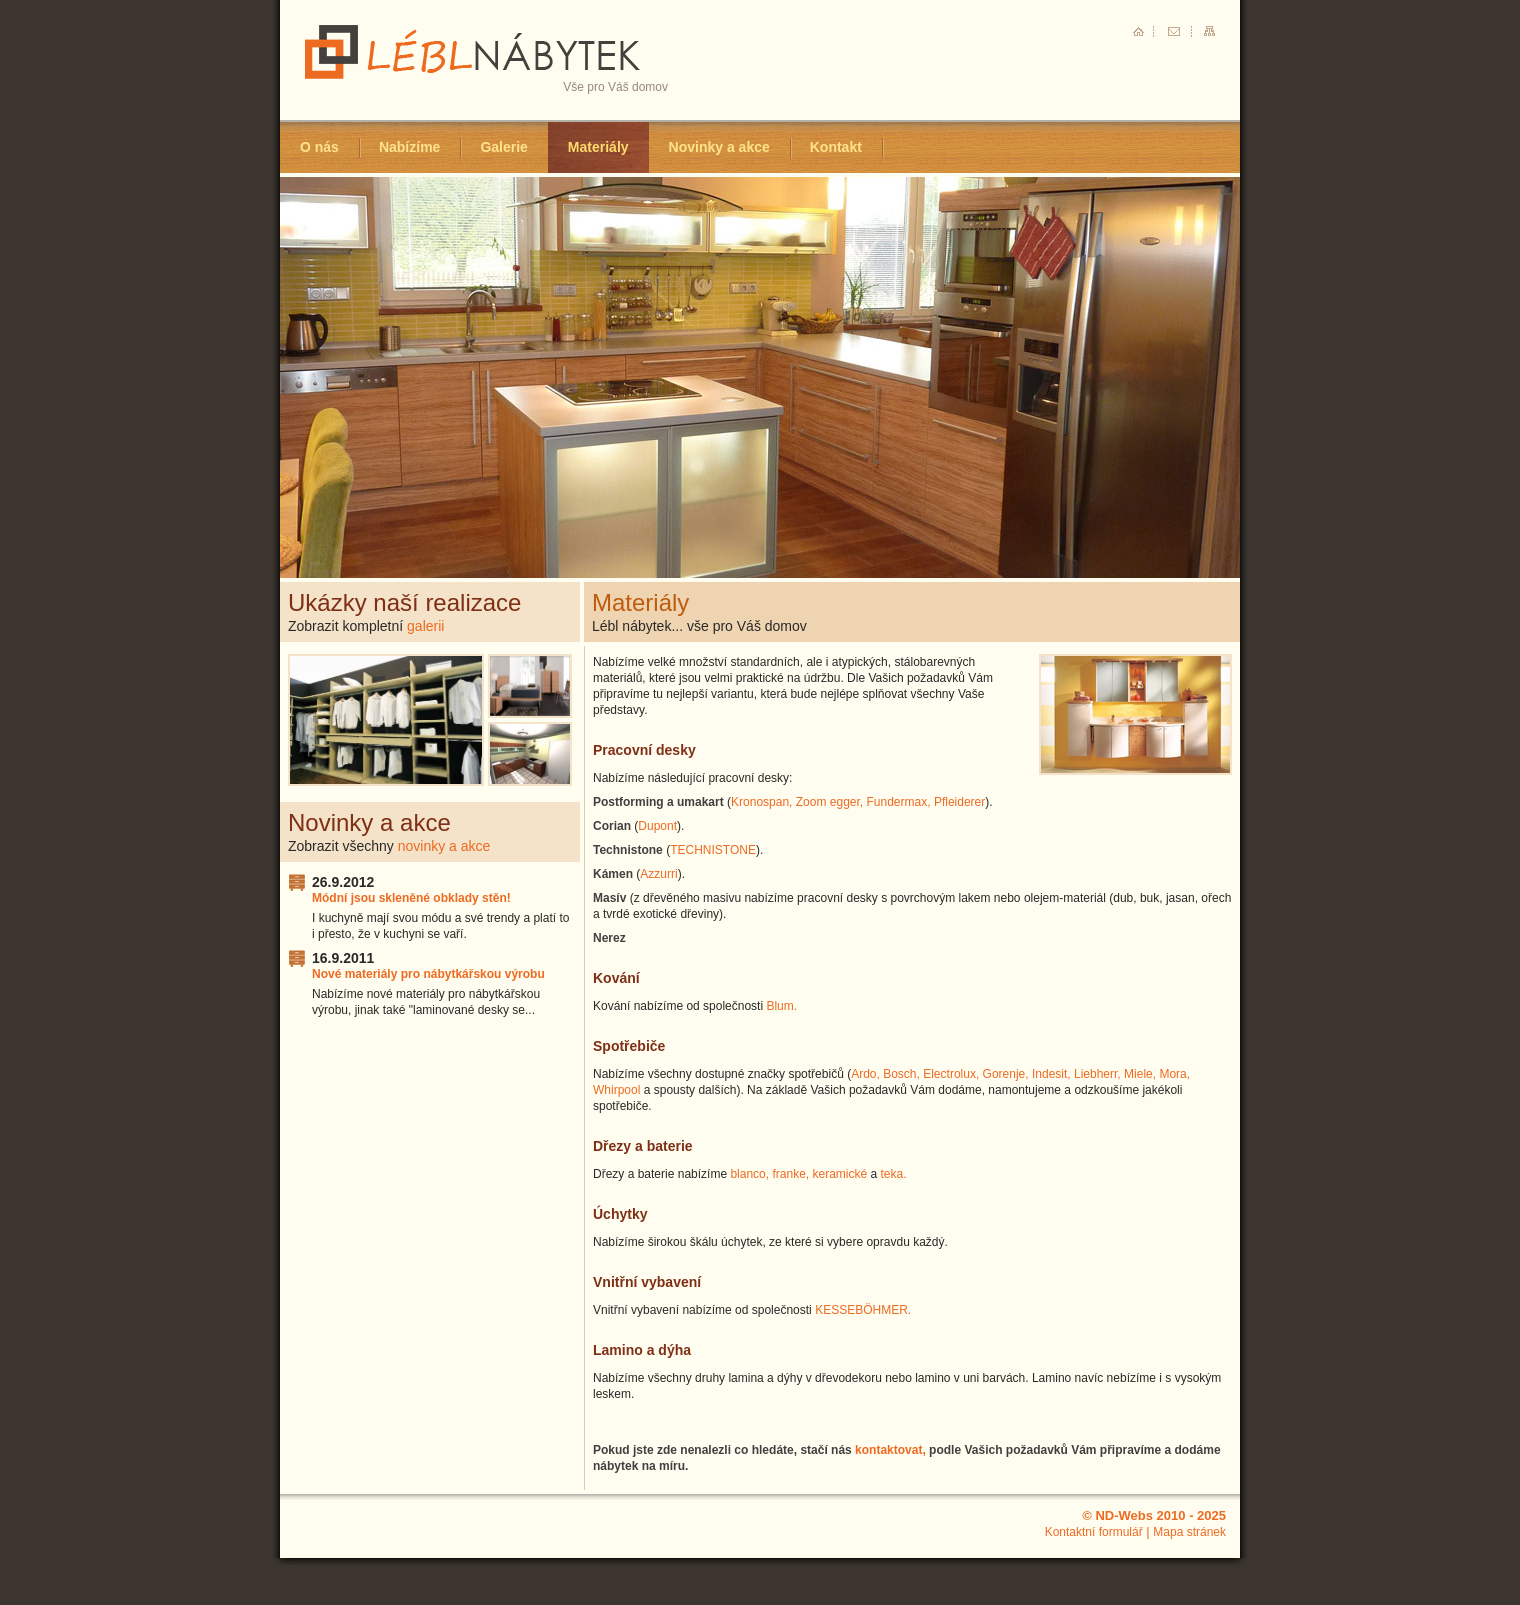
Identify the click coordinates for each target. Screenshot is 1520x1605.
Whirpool (616, 1090)
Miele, (1140, 1074)
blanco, (749, 1174)
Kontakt (836, 147)
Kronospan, (761, 802)
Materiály (598, 147)
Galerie (503, 147)
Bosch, (901, 1074)
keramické (839, 1174)
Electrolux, (951, 1074)
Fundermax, (899, 802)
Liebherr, (1097, 1074)
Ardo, (865, 1074)
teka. (894, 1174)
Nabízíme (409, 147)
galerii (425, 626)
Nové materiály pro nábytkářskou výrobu (428, 974)
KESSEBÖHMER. (863, 1310)
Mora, (1174, 1074)
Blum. (781, 1006)
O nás (319, 147)
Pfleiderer (959, 802)
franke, (790, 1174)
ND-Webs (1124, 1515)
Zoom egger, (829, 802)
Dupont (657, 826)
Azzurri (658, 874)
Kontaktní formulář (1094, 1532)
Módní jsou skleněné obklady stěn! (411, 898)
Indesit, (1051, 1074)
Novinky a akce (719, 147)
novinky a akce (444, 846)
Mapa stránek (1189, 1532)
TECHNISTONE (713, 850)
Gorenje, (1006, 1074)
